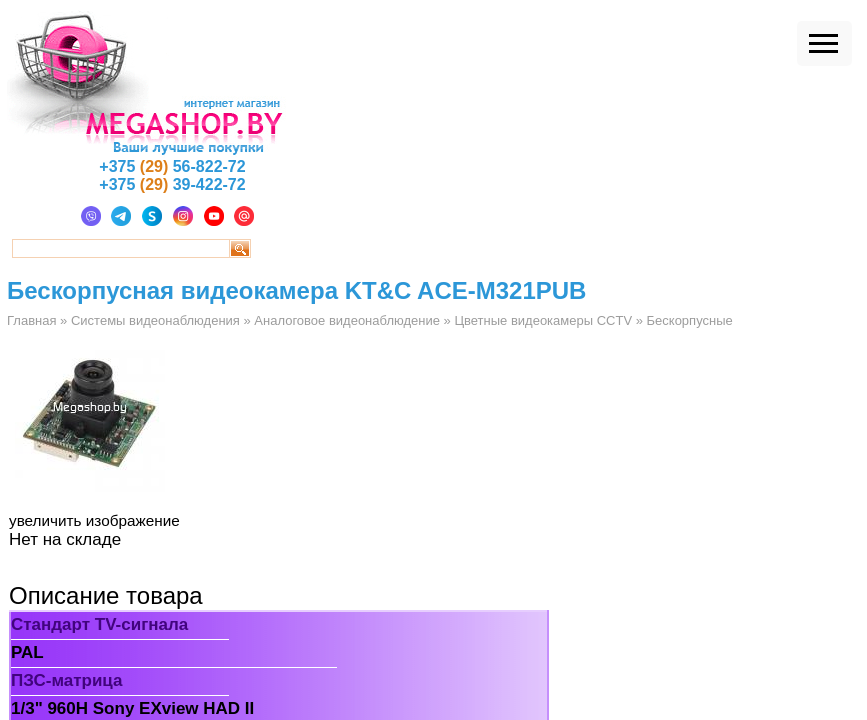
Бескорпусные (690, 320)
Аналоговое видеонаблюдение (347, 320)
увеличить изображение (94, 520)
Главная (31, 320)
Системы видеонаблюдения (155, 320)
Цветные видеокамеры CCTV (543, 320)
